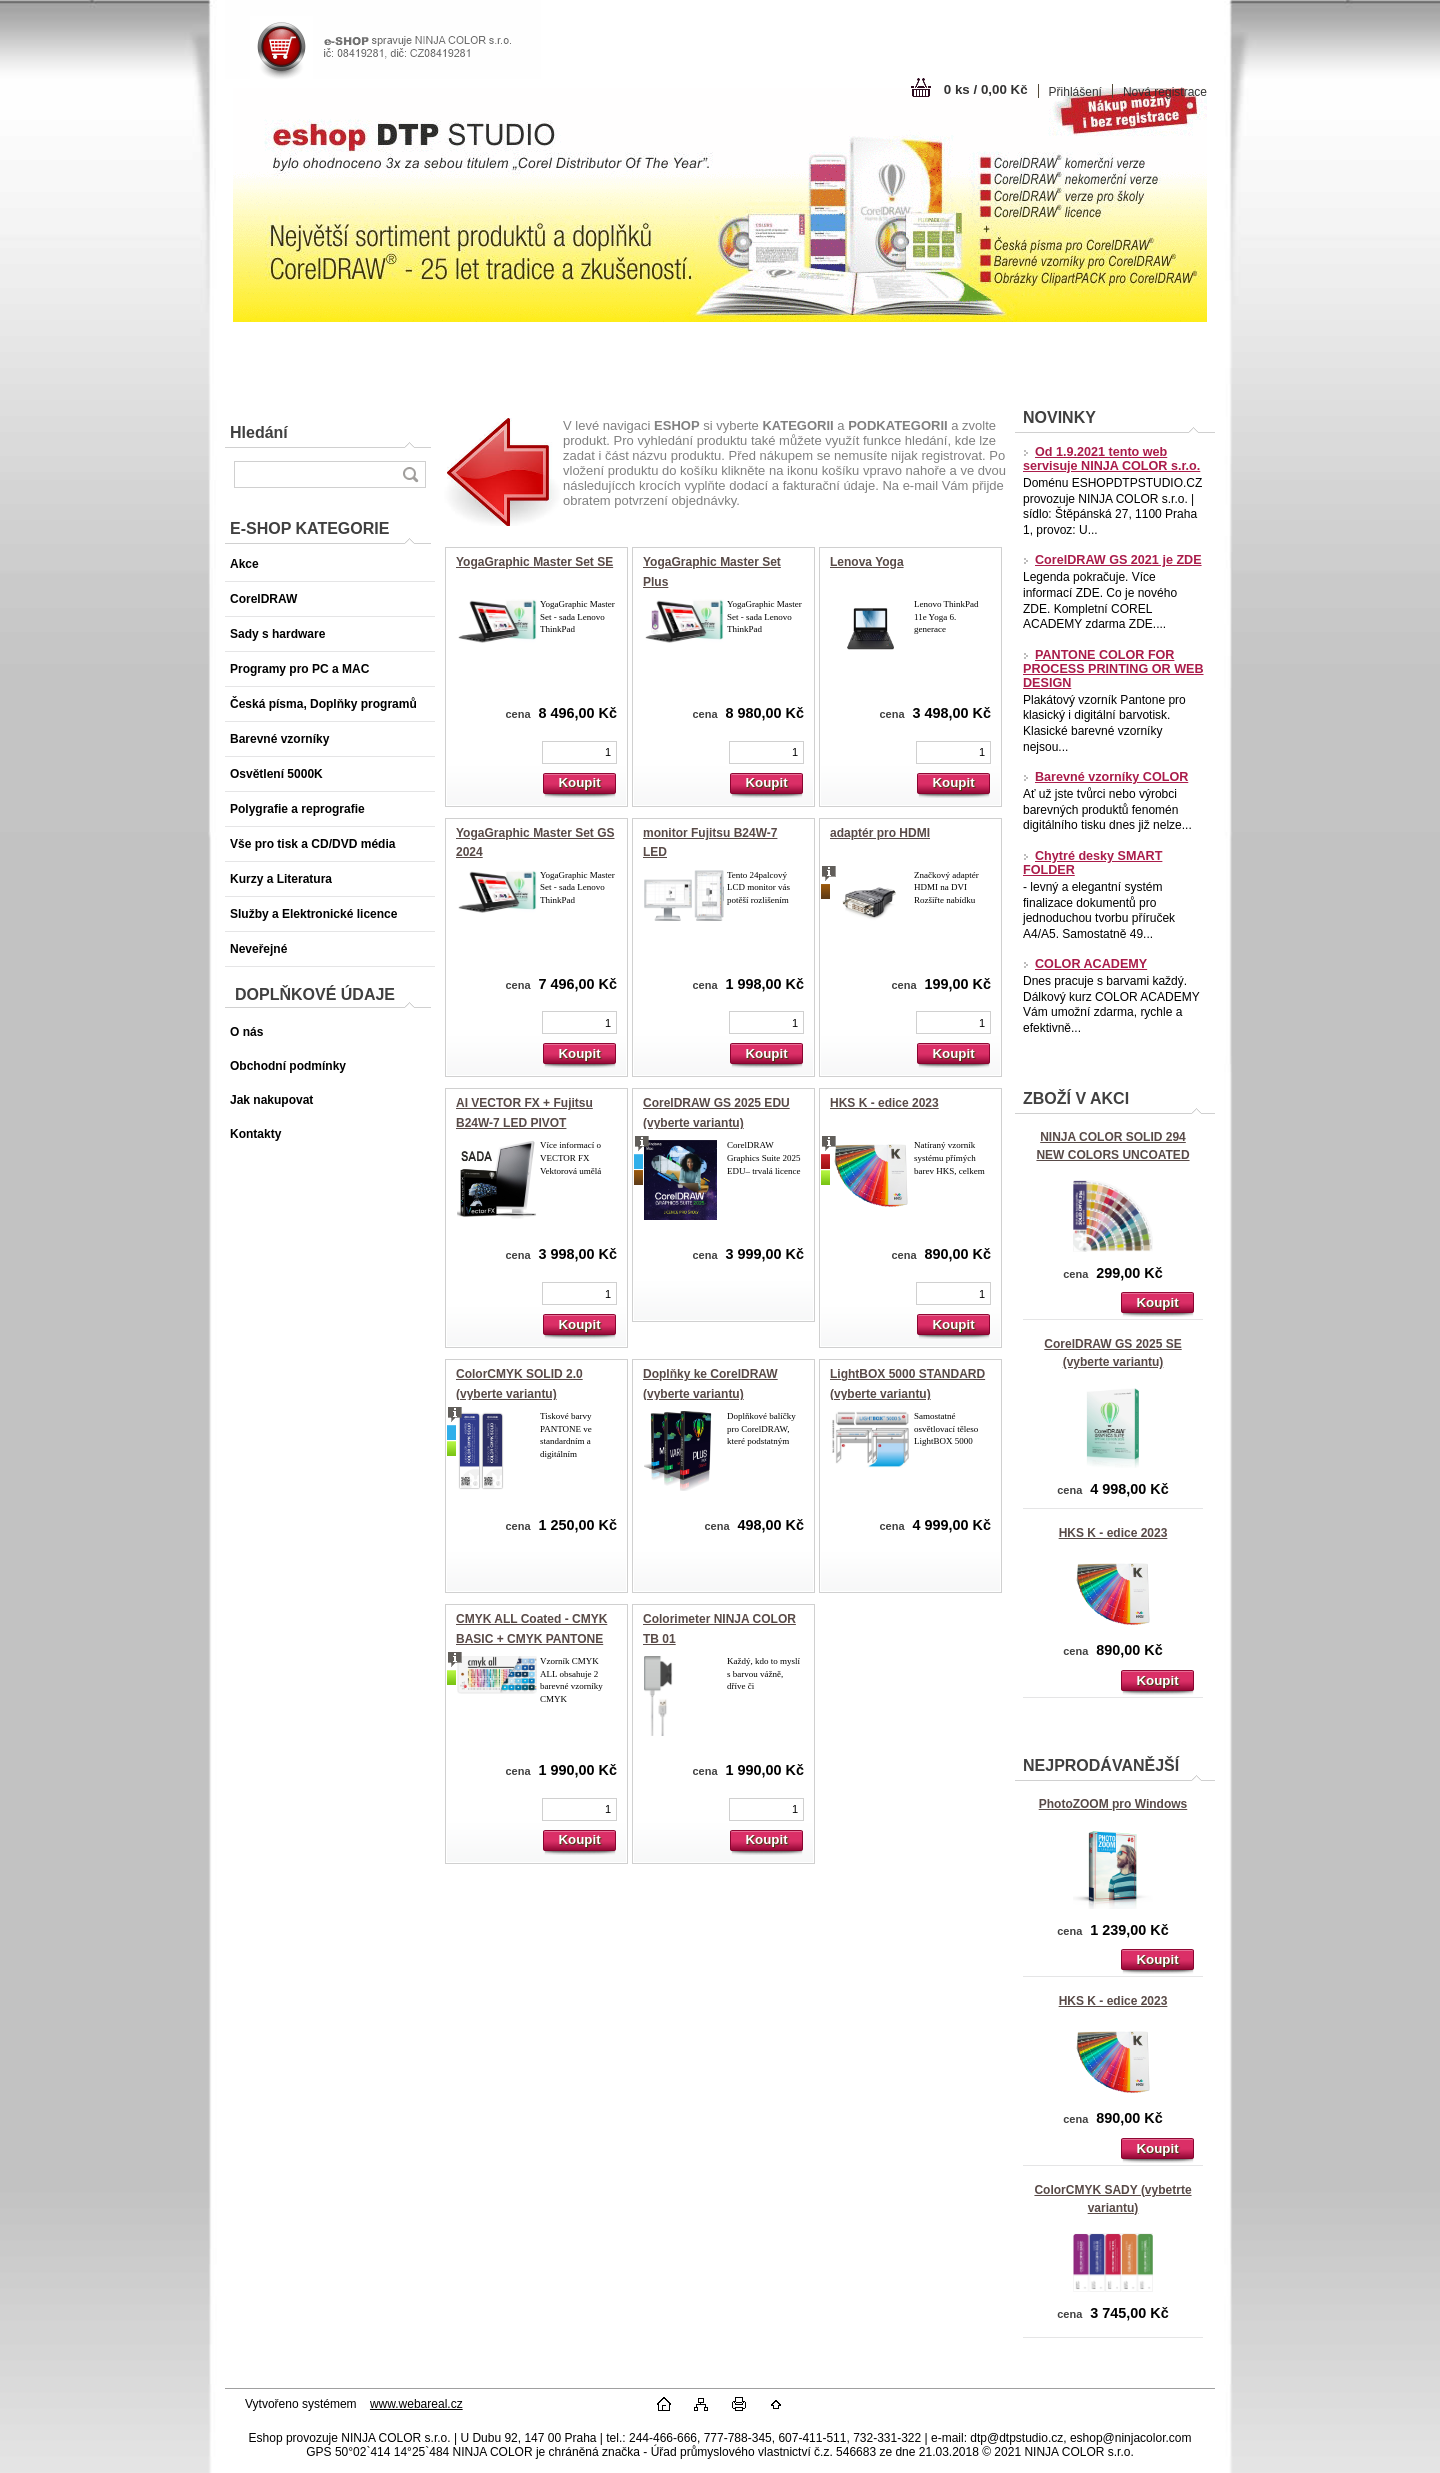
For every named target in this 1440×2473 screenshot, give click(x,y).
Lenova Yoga (867, 562)
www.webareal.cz (416, 2404)
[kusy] (579, 752)
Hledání (259, 432)
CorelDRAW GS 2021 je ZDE (1112, 560)
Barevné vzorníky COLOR (1105, 777)
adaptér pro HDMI (880, 833)
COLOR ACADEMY (1085, 964)
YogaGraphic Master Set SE (534, 562)
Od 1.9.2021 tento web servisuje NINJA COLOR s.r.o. (1111, 459)
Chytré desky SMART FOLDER (1092, 863)
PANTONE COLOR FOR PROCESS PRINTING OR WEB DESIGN (1113, 669)
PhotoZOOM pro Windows (1113, 1804)
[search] (410, 474)
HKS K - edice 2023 (1113, 1533)
